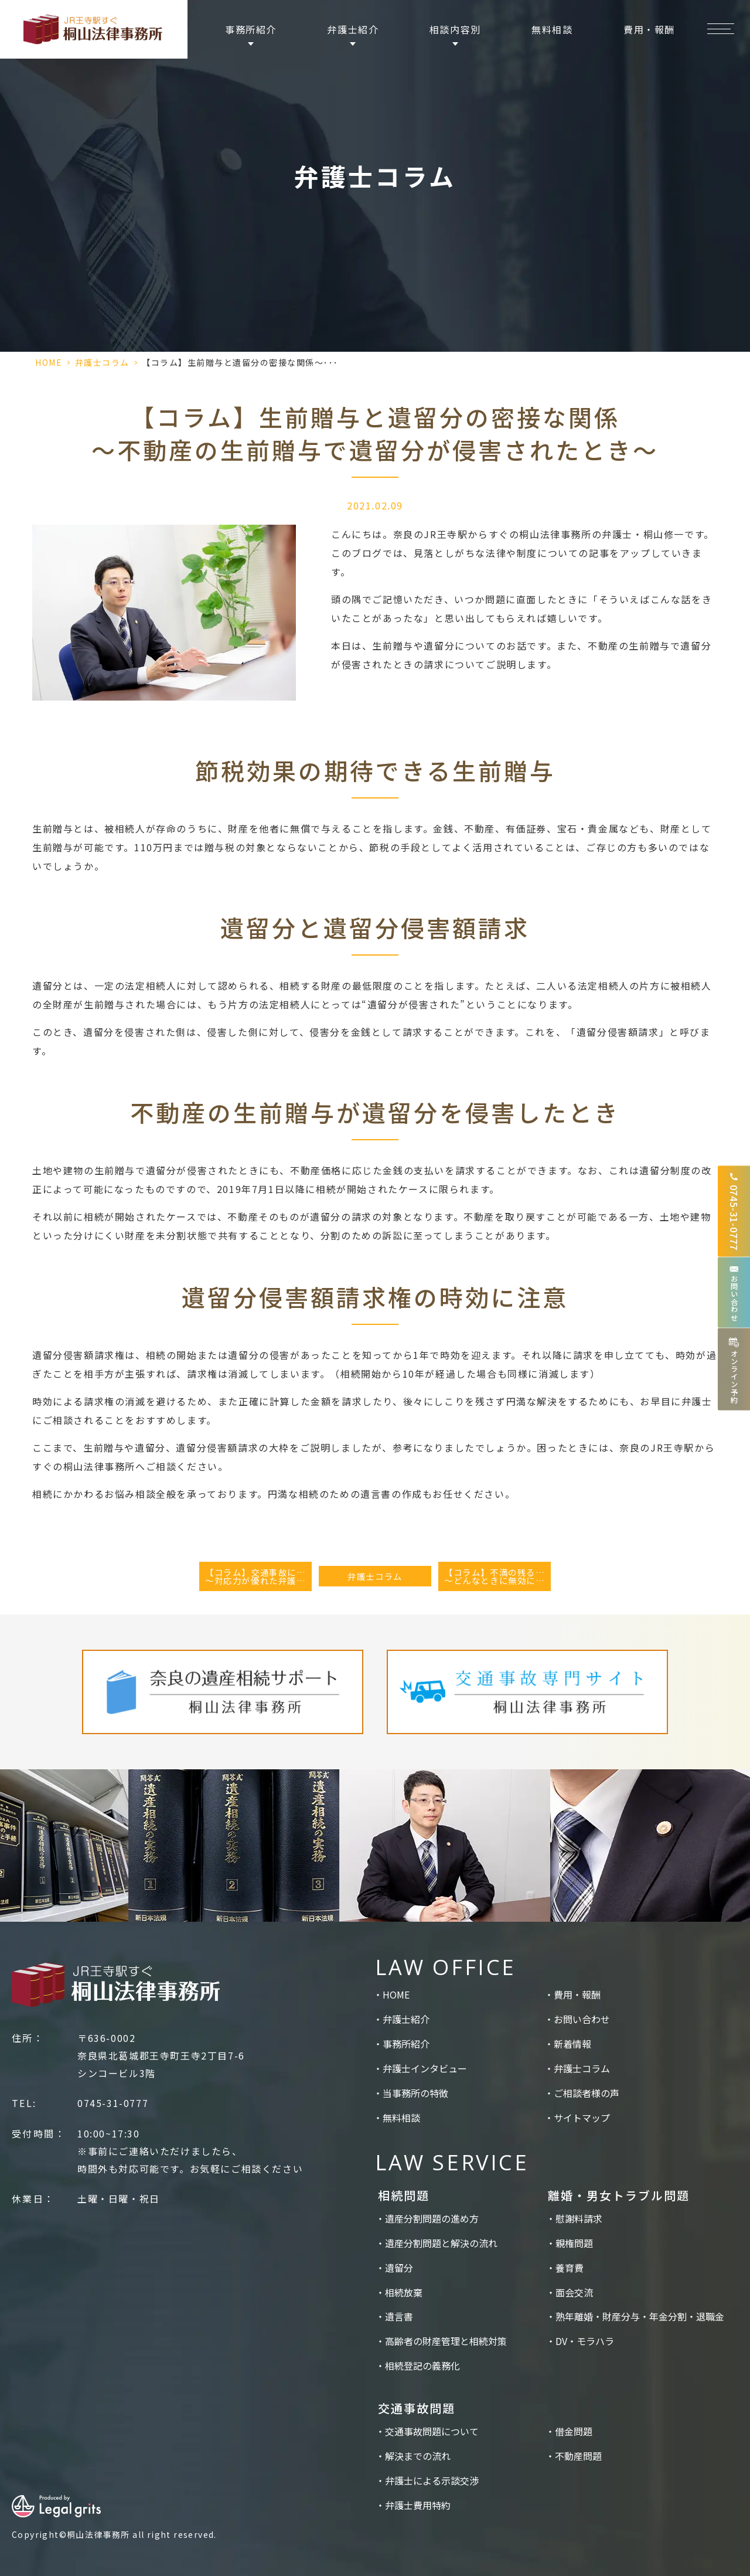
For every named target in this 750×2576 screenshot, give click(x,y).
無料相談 (551, 29)
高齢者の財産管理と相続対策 (446, 2341)
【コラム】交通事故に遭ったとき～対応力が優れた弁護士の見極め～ (258, 1576)
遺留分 (399, 2268)
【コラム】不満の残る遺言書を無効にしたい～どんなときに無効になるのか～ (497, 1576)
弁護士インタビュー (425, 2068)
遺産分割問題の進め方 (432, 2218)
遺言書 (399, 2316)
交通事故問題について (432, 2431)
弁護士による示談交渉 (432, 2480)
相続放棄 (403, 2292)
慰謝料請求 (578, 2218)
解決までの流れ (418, 2456)
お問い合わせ (582, 2019)
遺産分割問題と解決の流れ (441, 2243)
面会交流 (574, 2292)
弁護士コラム (102, 362)
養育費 (569, 2268)
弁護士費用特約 (418, 2505)
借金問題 (573, 2431)
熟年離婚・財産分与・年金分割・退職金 (639, 2316)
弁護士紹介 (406, 2019)
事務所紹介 (406, 2044)
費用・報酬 (649, 29)
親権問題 (574, 2243)
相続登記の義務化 (422, 2365)
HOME (48, 362)
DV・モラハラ (584, 2341)
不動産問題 (578, 2456)
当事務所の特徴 (415, 2093)
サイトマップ (582, 2118)
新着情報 (572, 2044)
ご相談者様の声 (586, 2093)
